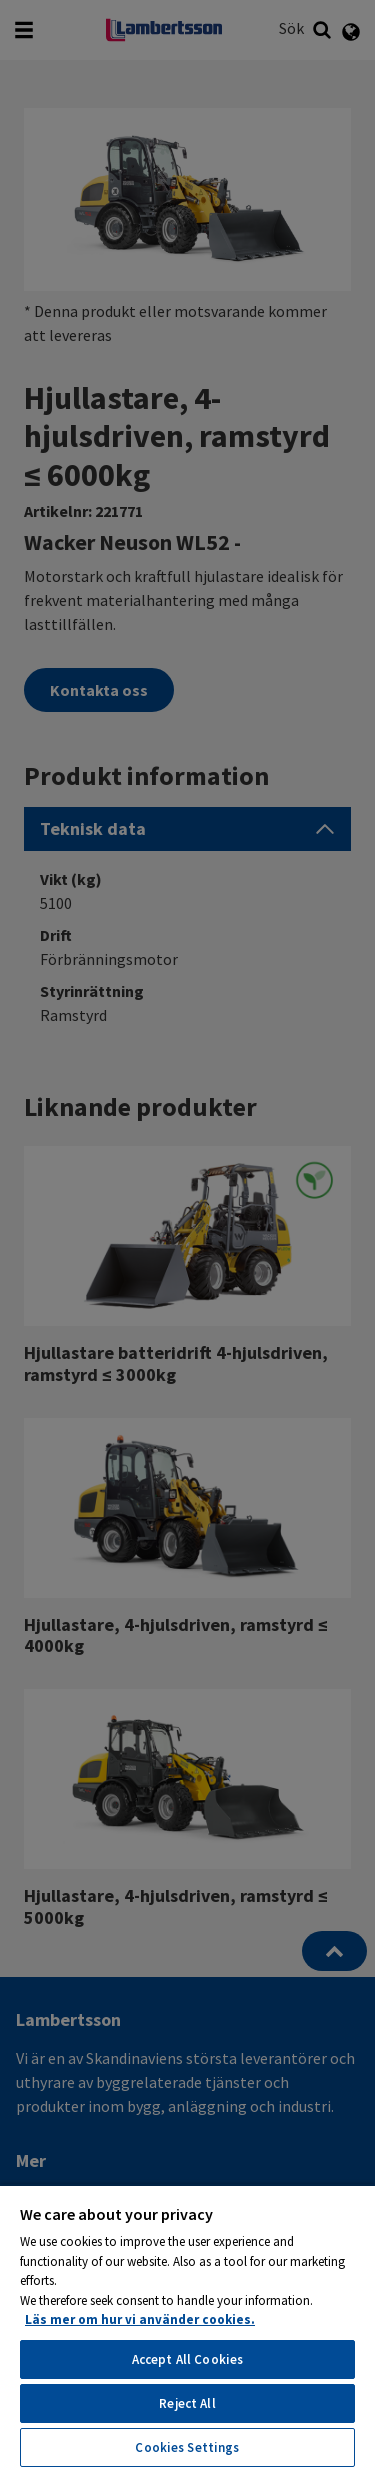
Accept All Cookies (187, 2359)
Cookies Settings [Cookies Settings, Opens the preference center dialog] (187, 2447)
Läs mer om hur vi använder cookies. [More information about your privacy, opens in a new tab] (140, 2319)
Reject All (187, 2403)
